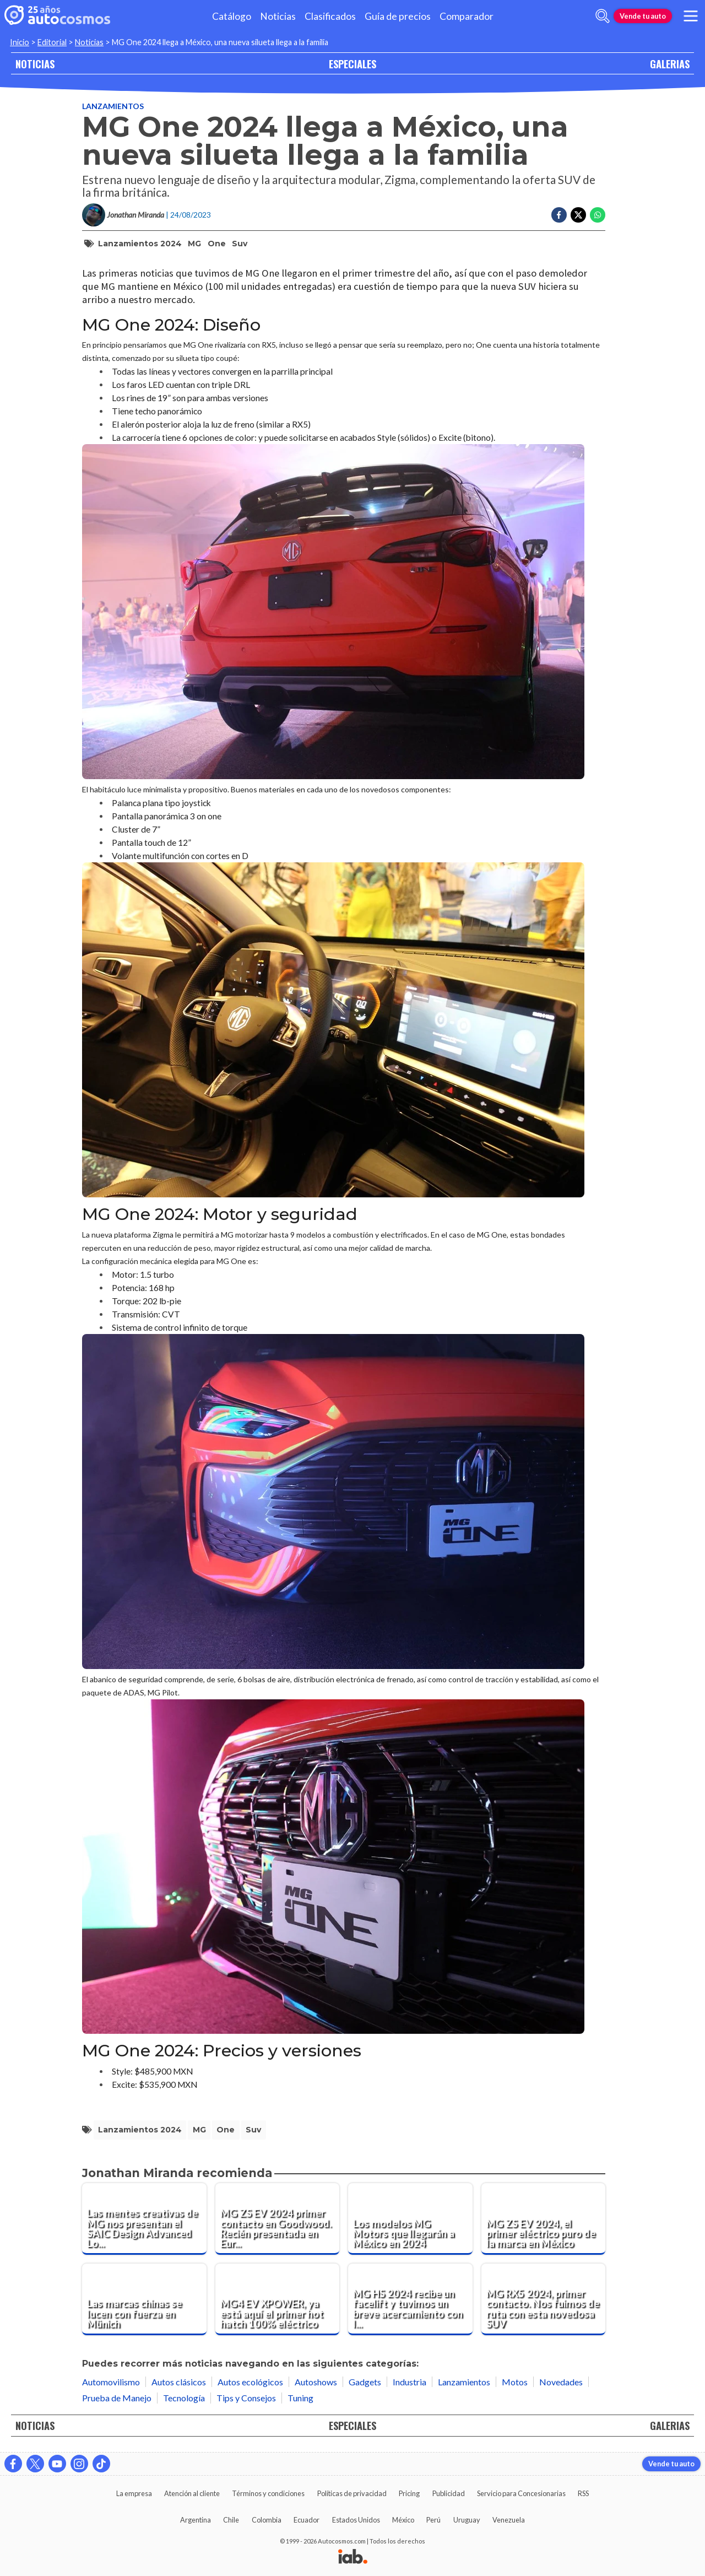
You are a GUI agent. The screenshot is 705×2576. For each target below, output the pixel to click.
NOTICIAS (35, 63)
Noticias (278, 16)
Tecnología (184, 2398)
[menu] (691, 16)
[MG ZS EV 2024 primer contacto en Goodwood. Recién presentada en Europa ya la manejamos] (277, 2219)
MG (194, 244)
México (403, 2519)
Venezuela (508, 2519)
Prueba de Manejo (116, 2398)
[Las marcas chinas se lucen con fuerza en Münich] (144, 2299)
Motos (515, 2382)
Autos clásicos (178, 2382)
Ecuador (306, 2519)
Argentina (195, 2519)
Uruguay (466, 2519)
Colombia (266, 2519)
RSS (583, 2493)
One (217, 244)
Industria (409, 2382)
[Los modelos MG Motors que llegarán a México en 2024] (410, 2219)
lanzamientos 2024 (140, 244)
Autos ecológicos (250, 2382)
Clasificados (330, 16)
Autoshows (316, 2382)
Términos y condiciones (268, 2493)
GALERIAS (670, 63)
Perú (433, 2519)
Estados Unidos (356, 2519)
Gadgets (365, 2382)
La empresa (134, 2493)
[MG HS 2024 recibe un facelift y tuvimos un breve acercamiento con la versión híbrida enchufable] (410, 2299)
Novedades (561, 2382)
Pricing (409, 2493)
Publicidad (448, 2493)
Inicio (19, 42)
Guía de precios (398, 16)
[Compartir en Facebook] (559, 215)
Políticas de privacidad (352, 2493)
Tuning (300, 2398)
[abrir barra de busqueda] (602, 16)
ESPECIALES (352, 63)
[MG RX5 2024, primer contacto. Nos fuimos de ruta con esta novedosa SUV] (543, 2299)
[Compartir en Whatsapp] (597, 215)
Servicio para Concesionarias (521, 2493)
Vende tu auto (643, 16)
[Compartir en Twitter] (578, 215)
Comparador (467, 16)
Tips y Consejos (246, 2398)
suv (239, 244)
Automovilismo (111, 2382)
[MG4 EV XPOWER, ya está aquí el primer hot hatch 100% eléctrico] (277, 2299)
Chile (231, 2519)
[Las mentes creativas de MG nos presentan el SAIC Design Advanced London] (144, 2219)
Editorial (52, 42)
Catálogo (231, 16)
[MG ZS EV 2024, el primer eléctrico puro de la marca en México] (543, 2219)
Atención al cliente (192, 2493)
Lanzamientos (113, 106)
